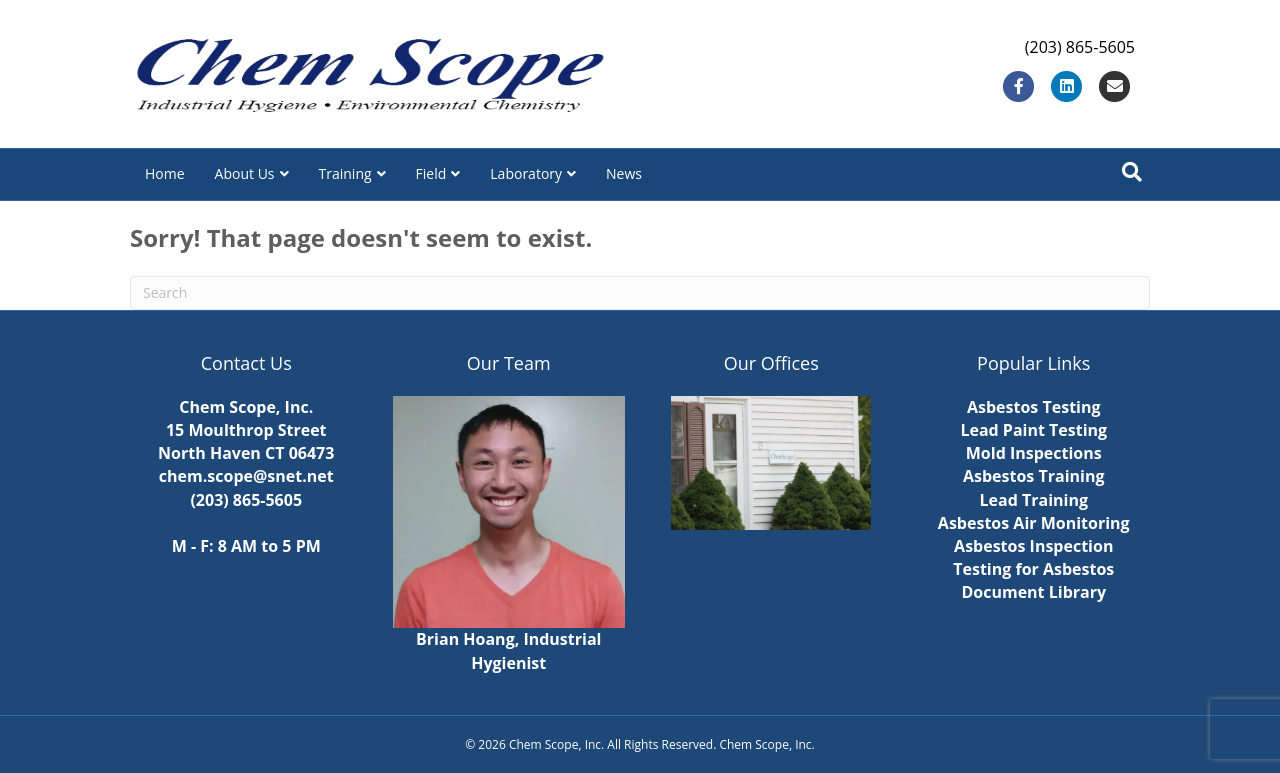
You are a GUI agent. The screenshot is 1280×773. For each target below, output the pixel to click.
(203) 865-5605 (246, 500)
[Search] (1132, 172)
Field (431, 173)
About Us (245, 173)
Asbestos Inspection (1033, 546)
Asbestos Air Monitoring (1034, 523)
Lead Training (1034, 500)
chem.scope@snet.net (246, 476)
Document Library (1033, 592)
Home (165, 173)
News (624, 173)
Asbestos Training (1034, 476)
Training (345, 173)
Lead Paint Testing (1033, 430)
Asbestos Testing (1034, 407)
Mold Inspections (1034, 453)
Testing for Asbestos (1033, 569)
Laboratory (526, 173)
